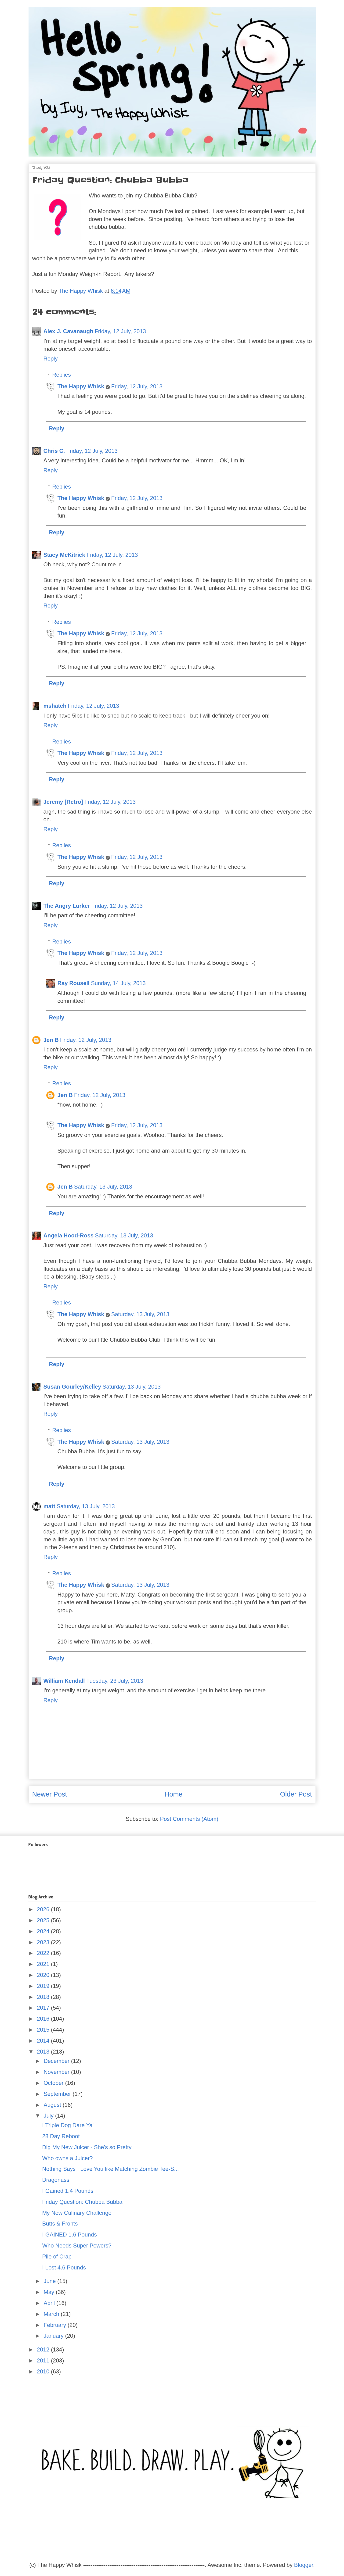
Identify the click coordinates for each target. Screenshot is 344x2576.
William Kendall (64, 1681)
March (52, 2314)
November (57, 2072)
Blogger (303, 2565)
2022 (44, 1953)
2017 (44, 2007)
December (57, 2061)
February (55, 2325)
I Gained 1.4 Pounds (67, 2191)
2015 (44, 2029)
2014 (44, 2040)
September (57, 2094)
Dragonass (55, 2180)
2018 (44, 1997)
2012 (44, 2349)
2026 (44, 1909)
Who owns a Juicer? (67, 2158)
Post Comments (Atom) (189, 1819)
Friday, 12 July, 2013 (120, 331)
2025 (44, 1920)
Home (173, 1794)
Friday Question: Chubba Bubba (82, 2202)
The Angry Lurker (66, 906)
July (49, 2115)
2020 (44, 1975)
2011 (44, 2360)
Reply (50, 358)
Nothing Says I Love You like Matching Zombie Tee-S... (110, 2169)
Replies (61, 375)
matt (49, 1506)
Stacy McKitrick (64, 555)
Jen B (51, 1040)
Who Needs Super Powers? (76, 2245)
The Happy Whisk (81, 386)
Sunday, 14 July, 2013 (118, 983)
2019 (44, 1986)
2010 (44, 2371)
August (52, 2105)
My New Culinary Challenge (76, 2213)
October (54, 2083)
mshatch (55, 706)
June (50, 2281)
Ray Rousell (74, 983)
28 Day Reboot (61, 2136)
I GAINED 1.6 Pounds (69, 2234)
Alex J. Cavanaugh (68, 331)
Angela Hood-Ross (68, 1235)
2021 (44, 1964)
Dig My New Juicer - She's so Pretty (86, 2147)
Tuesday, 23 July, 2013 (114, 1681)
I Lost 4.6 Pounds (64, 2267)
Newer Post (49, 1794)
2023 (44, 1942)
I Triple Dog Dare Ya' (68, 2125)
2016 (44, 2018)
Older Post (296, 1794)
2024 (44, 1931)
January (54, 2336)
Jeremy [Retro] (63, 802)
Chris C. (54, 451)
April (49, 2303)
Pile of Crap (56, 2256)
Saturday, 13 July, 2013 (103, 1186)
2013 (44, 2051)
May (49, 2292)
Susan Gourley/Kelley (72, 1386)
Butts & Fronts (60, 2223)
